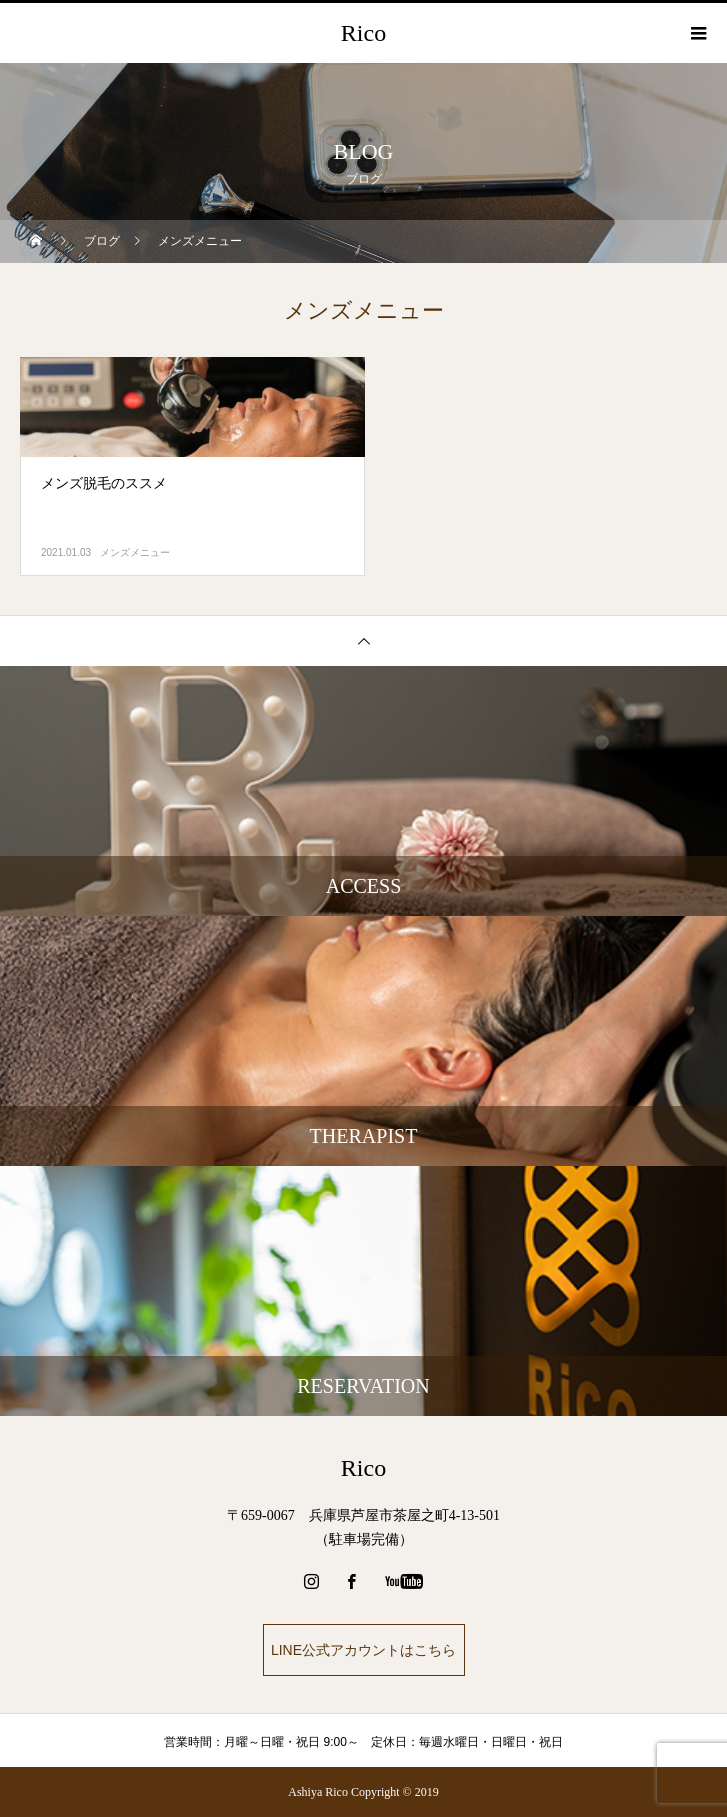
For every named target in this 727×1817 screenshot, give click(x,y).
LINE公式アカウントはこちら (363, 1650)
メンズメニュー (135, 552)
